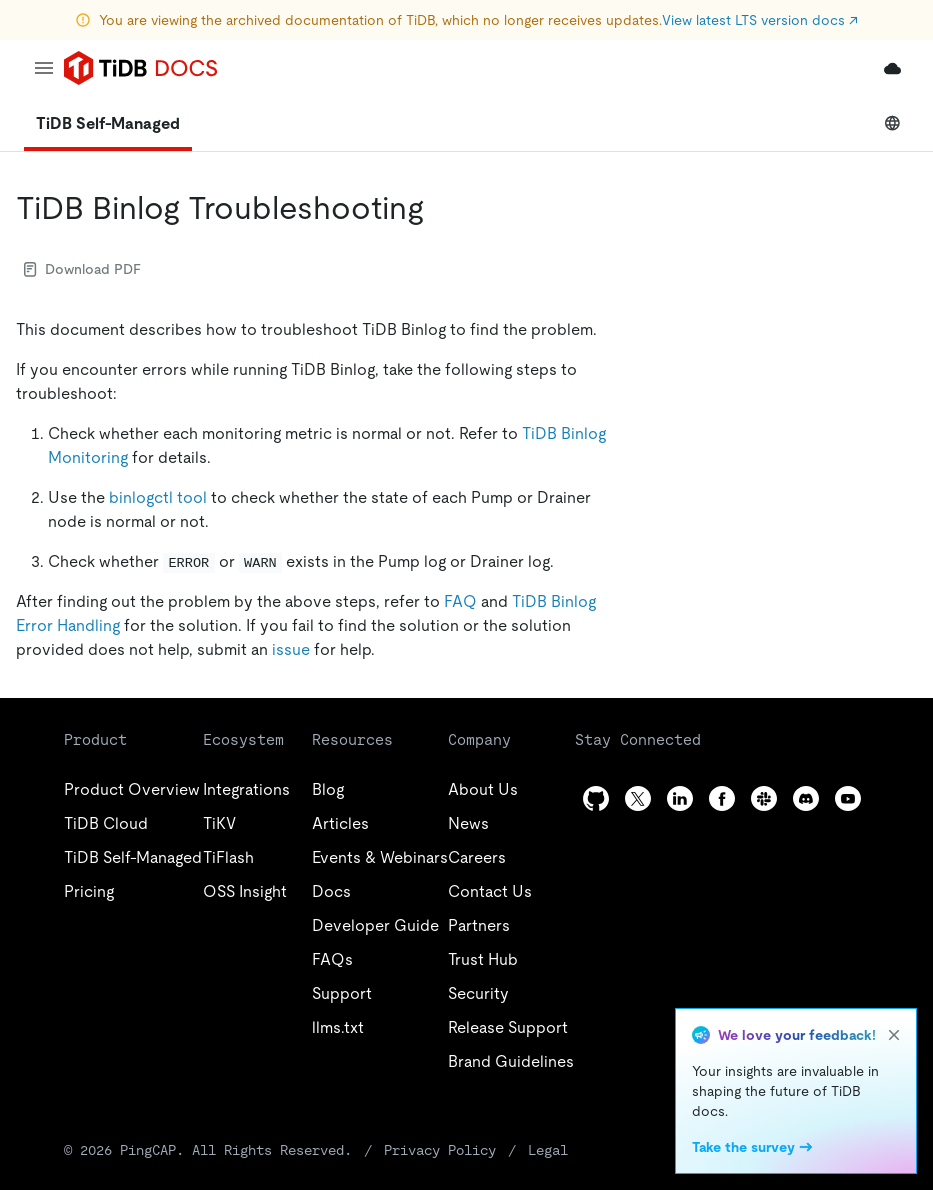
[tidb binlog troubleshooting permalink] (440, 208)
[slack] (764, 798)
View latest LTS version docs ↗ (760, 20)
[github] (596, 798)
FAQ (460, 601)
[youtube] (848, 798)
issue (291, 649)
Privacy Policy (440, 1150)
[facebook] (722, 798)
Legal (548, 1150)
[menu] (44, 68)
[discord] (806, 798)
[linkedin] (680, 798)
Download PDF (82, 269)
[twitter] (638, 798)
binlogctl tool (158, 497)
